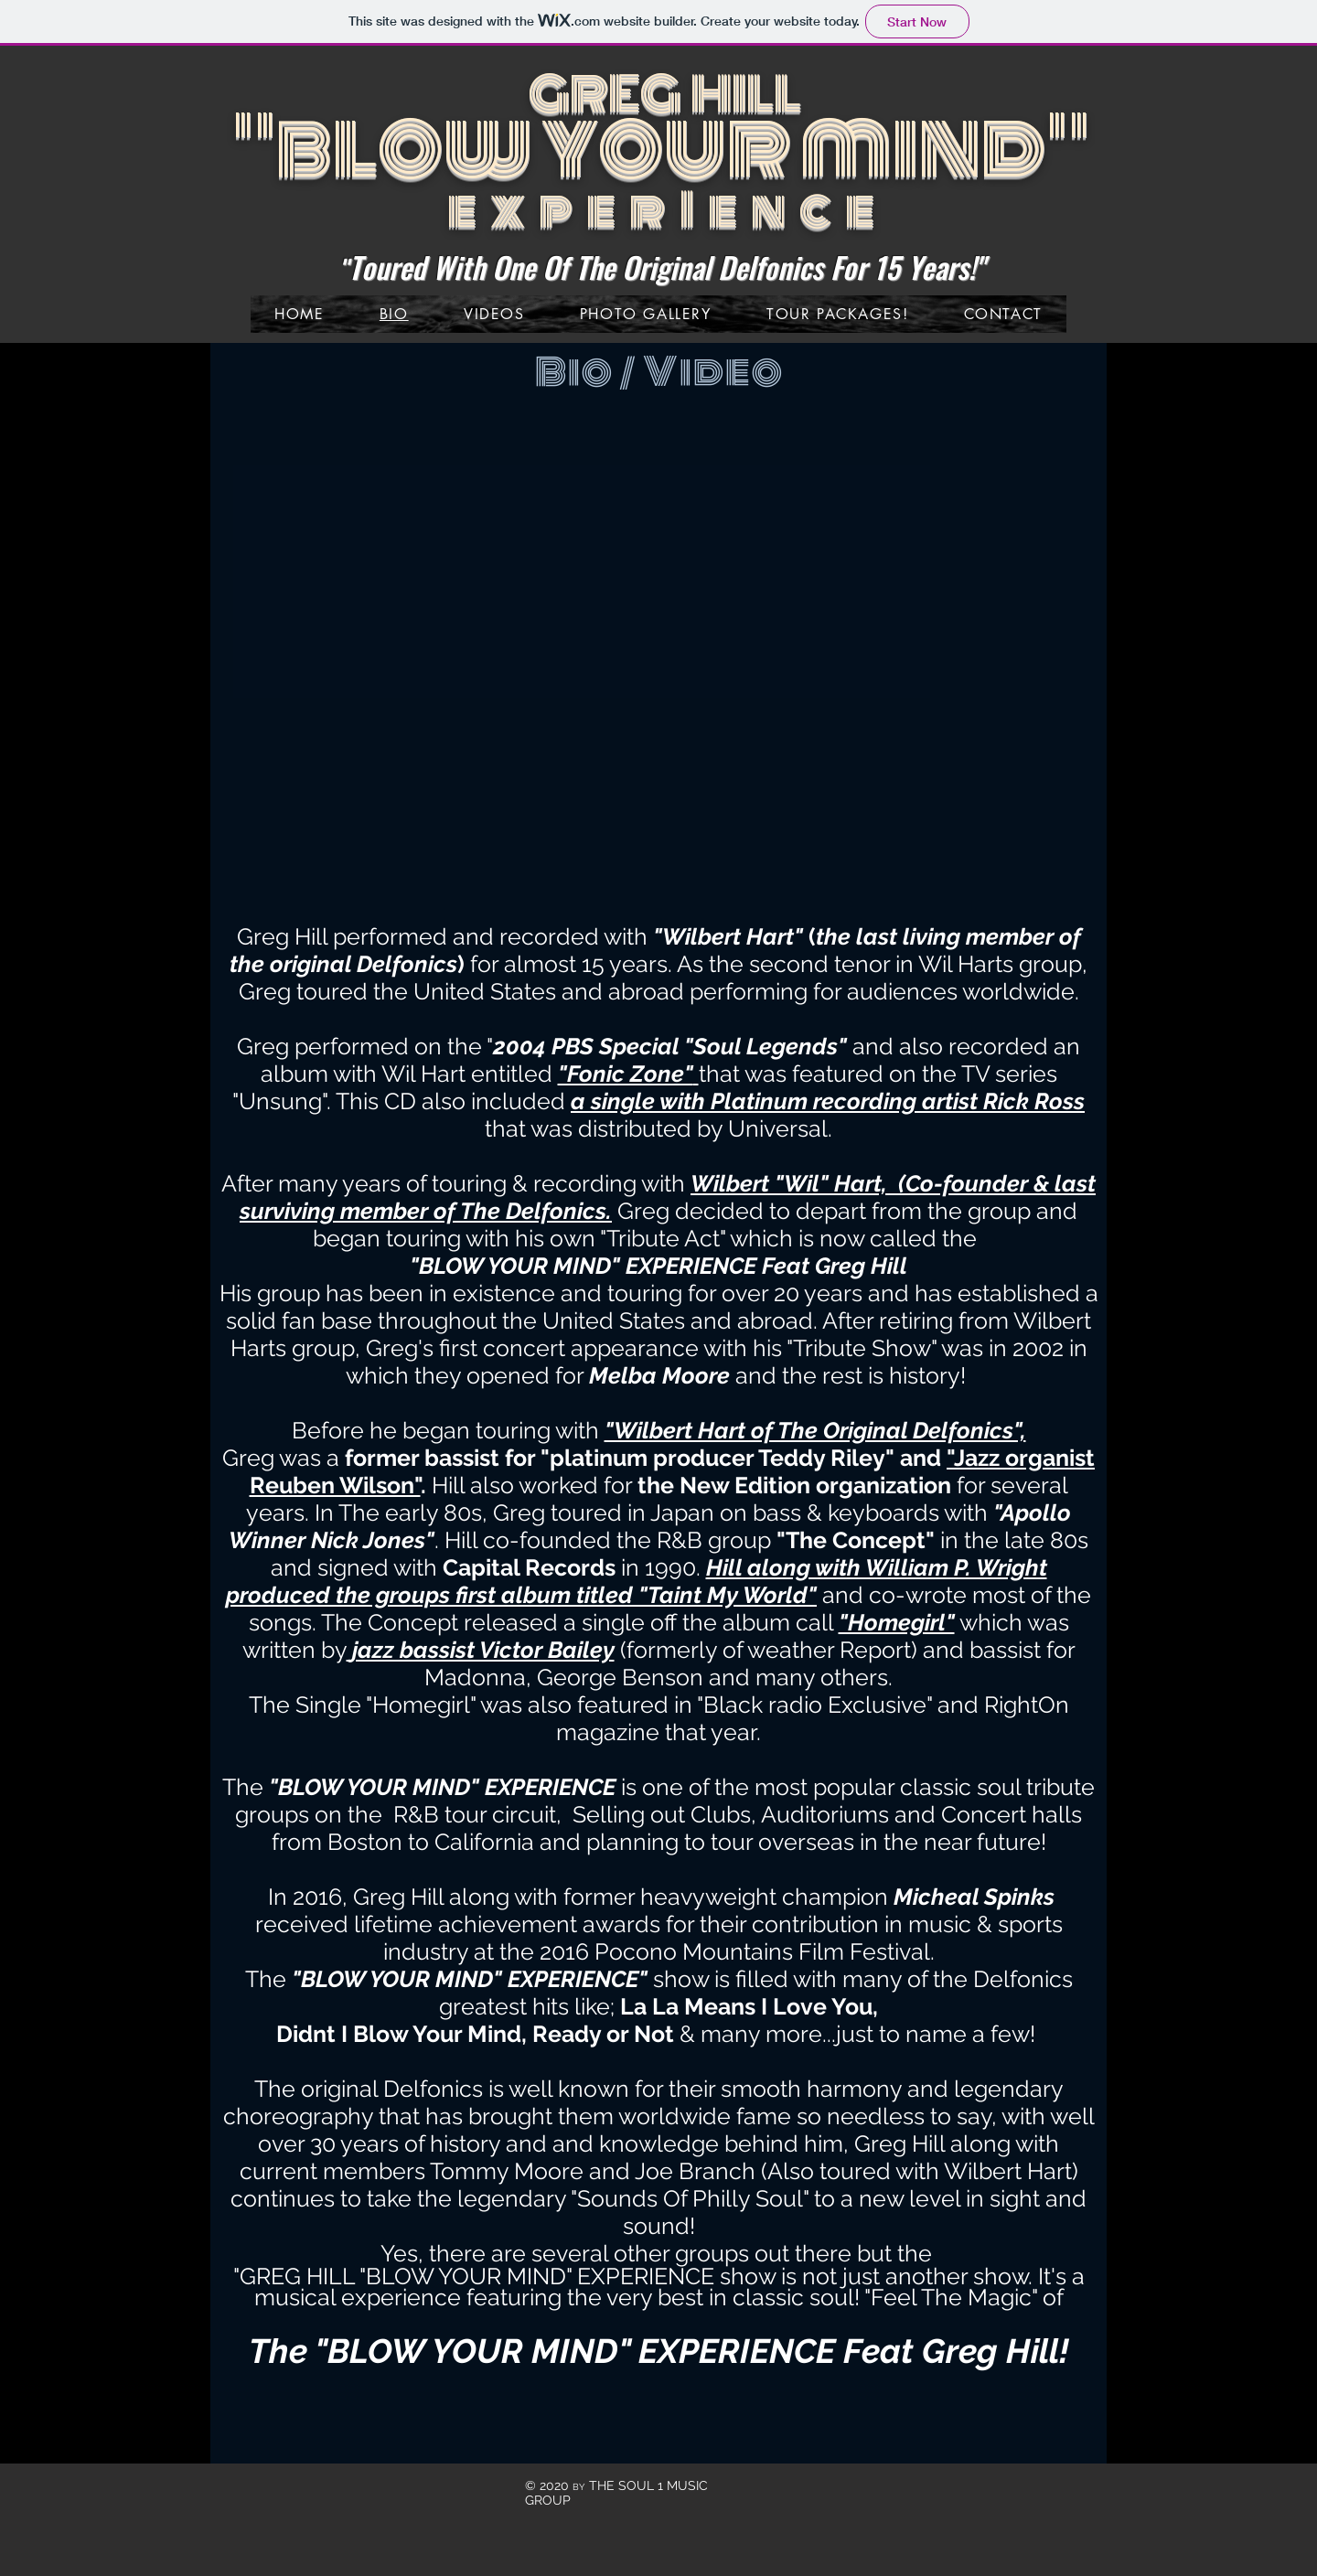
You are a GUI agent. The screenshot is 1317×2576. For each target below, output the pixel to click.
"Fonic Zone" (625, 1073)
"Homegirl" (897, 1622)
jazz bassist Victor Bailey (483, 1649)
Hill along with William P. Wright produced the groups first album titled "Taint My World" (636, 1581)
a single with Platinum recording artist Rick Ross (828, 1101)
